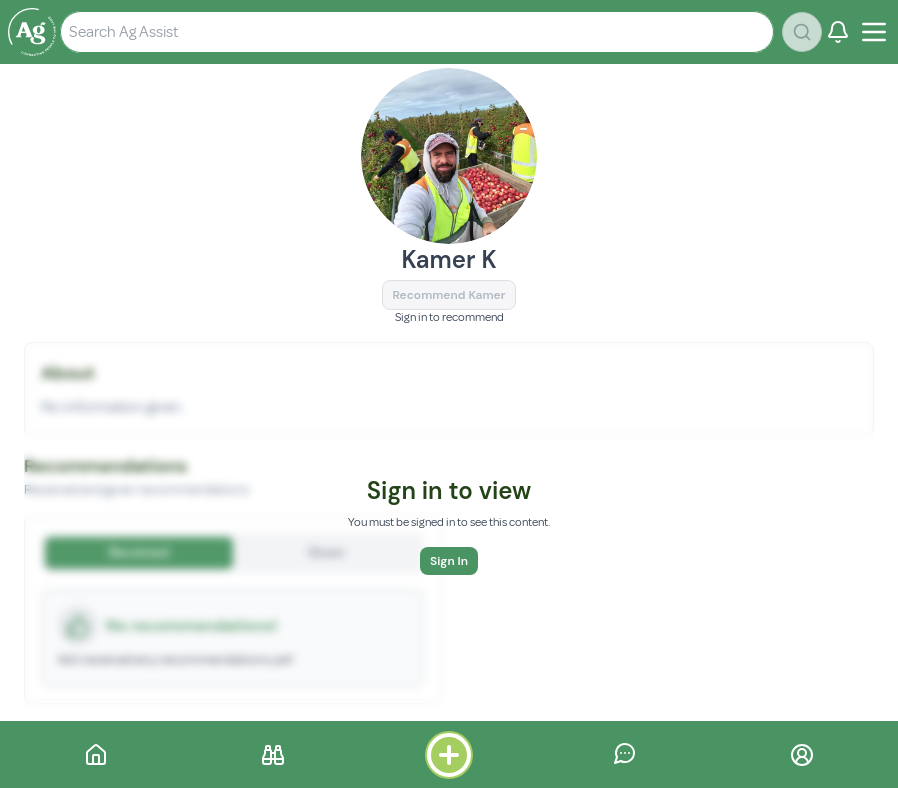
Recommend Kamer (449, 295)
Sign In (449, 561)
